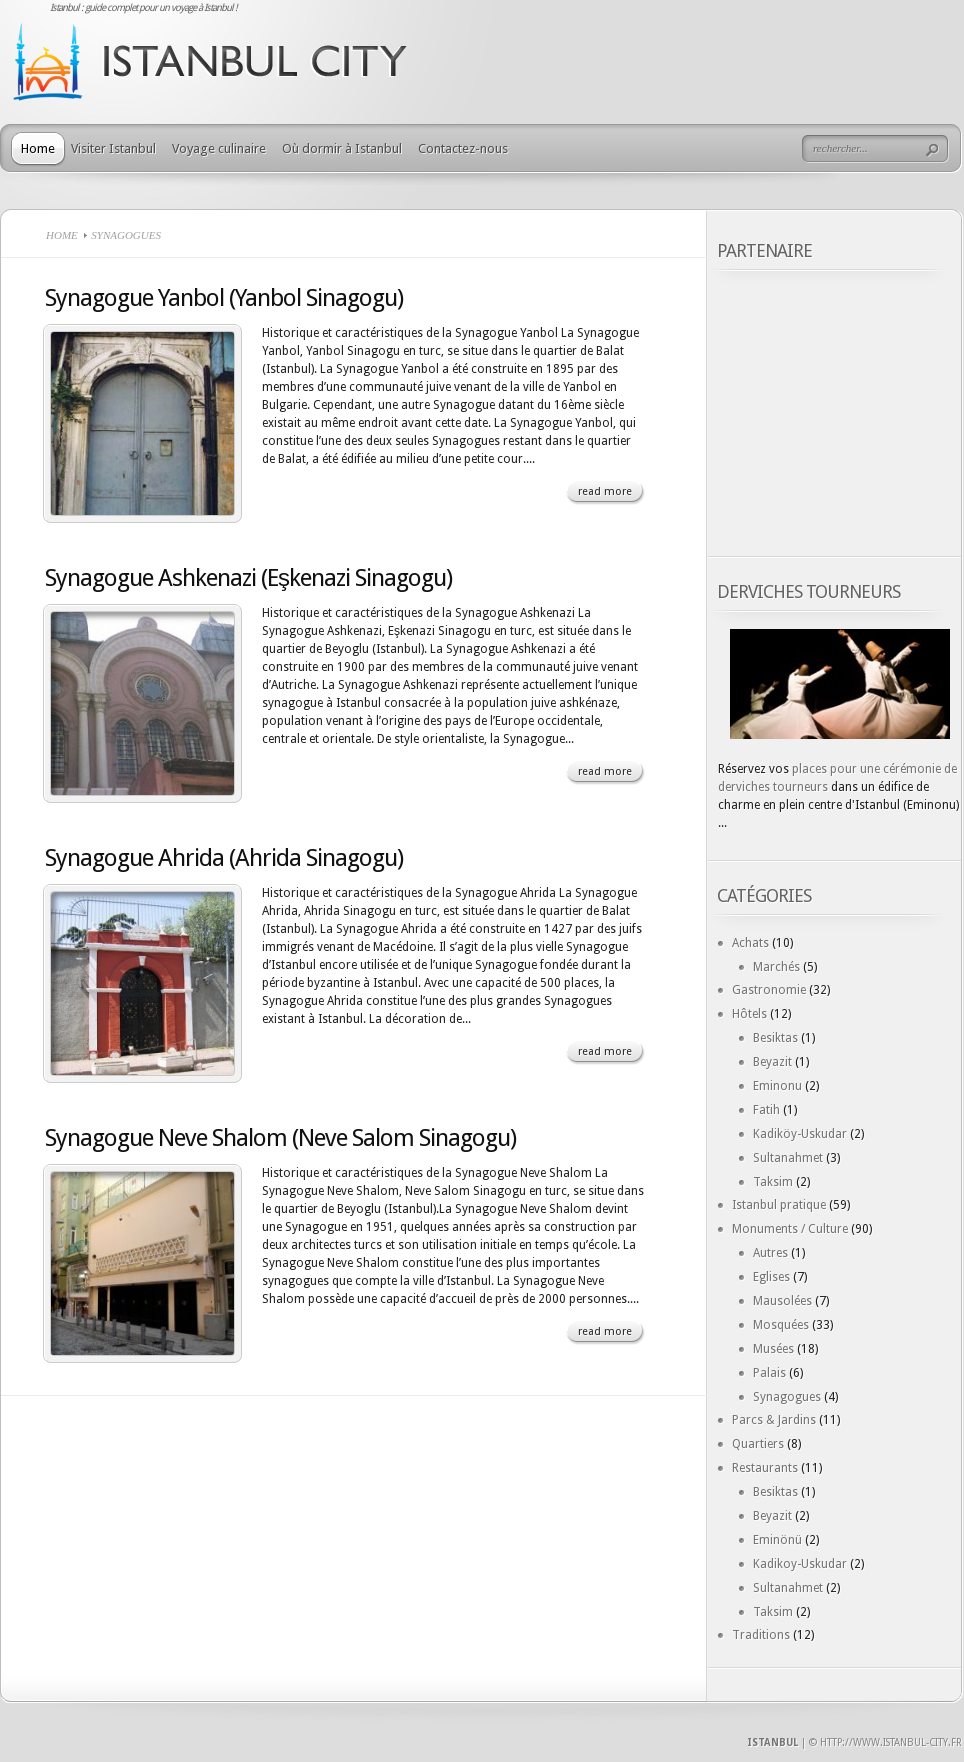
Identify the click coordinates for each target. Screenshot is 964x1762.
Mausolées (782, 1301)
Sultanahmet (788, 1158)
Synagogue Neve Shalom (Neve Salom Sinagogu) (280, 1138)
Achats (750, 943)
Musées (773, 1349)
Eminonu (777, 1086)
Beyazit (772, 1062)
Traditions (761, 1635)
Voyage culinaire (219, 148)
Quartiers (758, 1444)
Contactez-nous (463, 148)
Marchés (776, 967)
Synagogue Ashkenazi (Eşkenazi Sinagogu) (248, 578)
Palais (769, 1373)
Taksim (773, 1182)
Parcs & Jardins (774, 1420)
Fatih (766, 1110)
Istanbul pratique (779, 1205)
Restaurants (765, 1468)
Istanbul (772, 1742)
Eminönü (777, 1540)
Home (38, 148)
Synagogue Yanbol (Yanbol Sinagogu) (224, 298)
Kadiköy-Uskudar (800, 1134)
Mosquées (781, 1325)
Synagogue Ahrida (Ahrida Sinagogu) (224, 858)
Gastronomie (769, 990)
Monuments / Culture (790, 1229)
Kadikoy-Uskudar (800, 1564)
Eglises (771, 1277)
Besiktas (775, 1038)
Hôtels (749, 1014)
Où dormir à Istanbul (342, 148)
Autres (770, 1253)
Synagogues (787, 1397)
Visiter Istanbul (113, 148)
